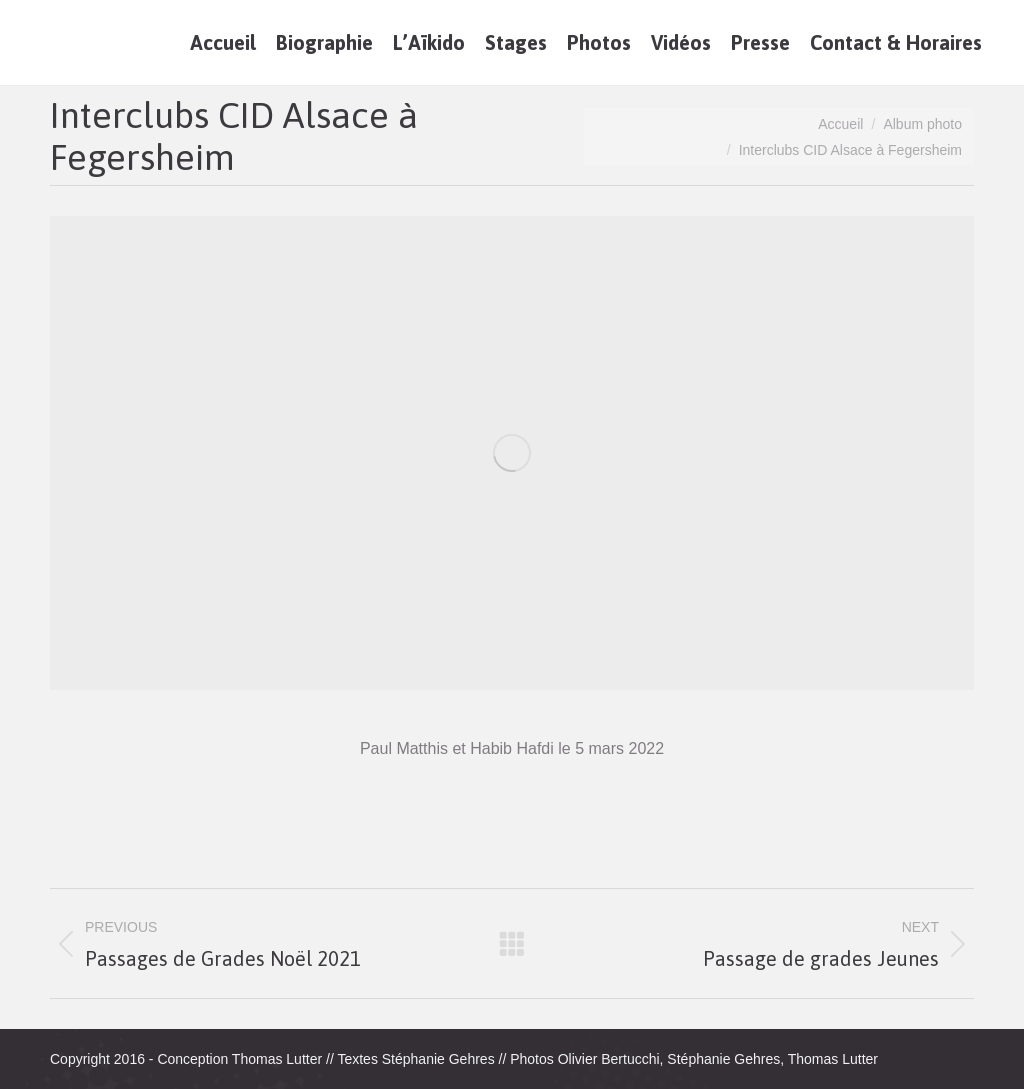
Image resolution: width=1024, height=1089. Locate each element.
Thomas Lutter (277, 1059)
